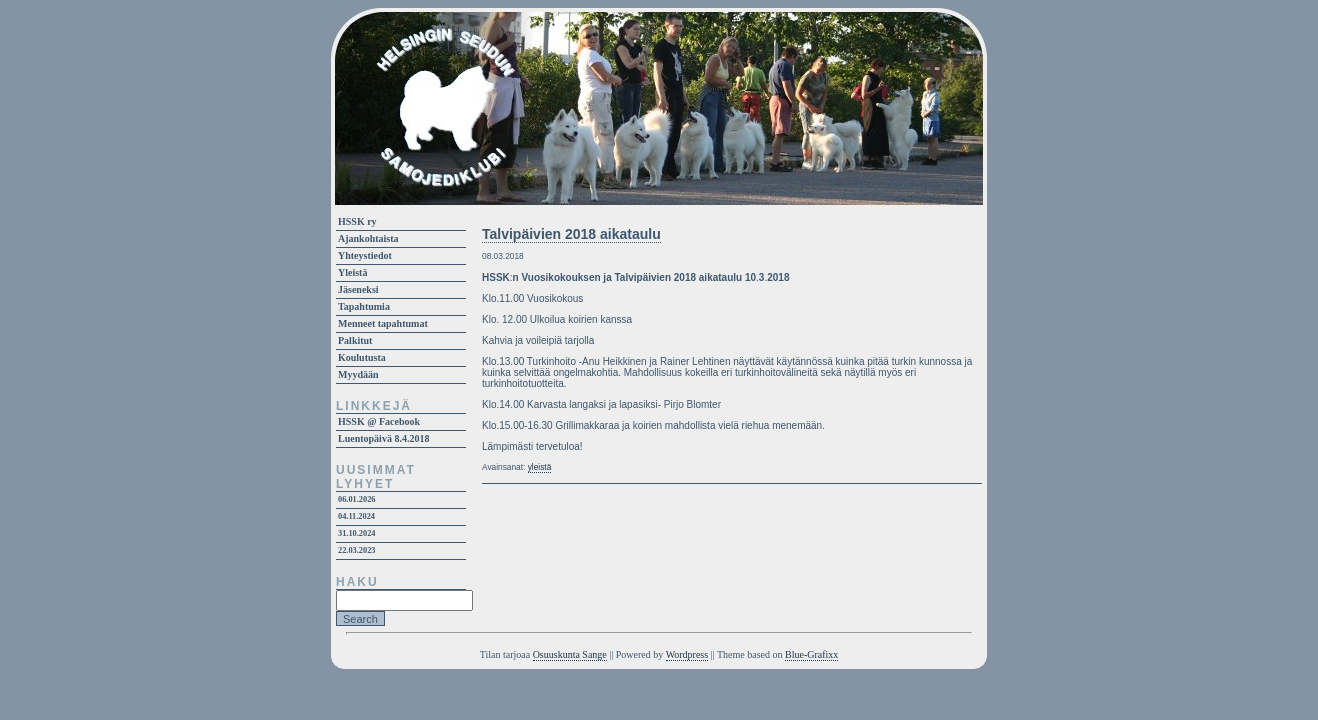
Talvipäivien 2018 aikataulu (571, 234)
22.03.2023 (356, 550)
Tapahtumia (364, 306)
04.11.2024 (356, 516)
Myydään (358, 374)
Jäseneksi (358, 289)
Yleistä (352, 272)
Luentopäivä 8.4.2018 (383, 438)
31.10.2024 (356, 533)
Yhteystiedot (365, 255)
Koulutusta (362, 357)
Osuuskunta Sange (570, 654)
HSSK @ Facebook (379, 421)
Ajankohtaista (368, 238)
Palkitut (355, 340)
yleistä (540, 467)
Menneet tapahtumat (383, 323)
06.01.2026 (356, 499)
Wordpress (687, 654)
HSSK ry (357, 221)
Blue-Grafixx (811, 654)
